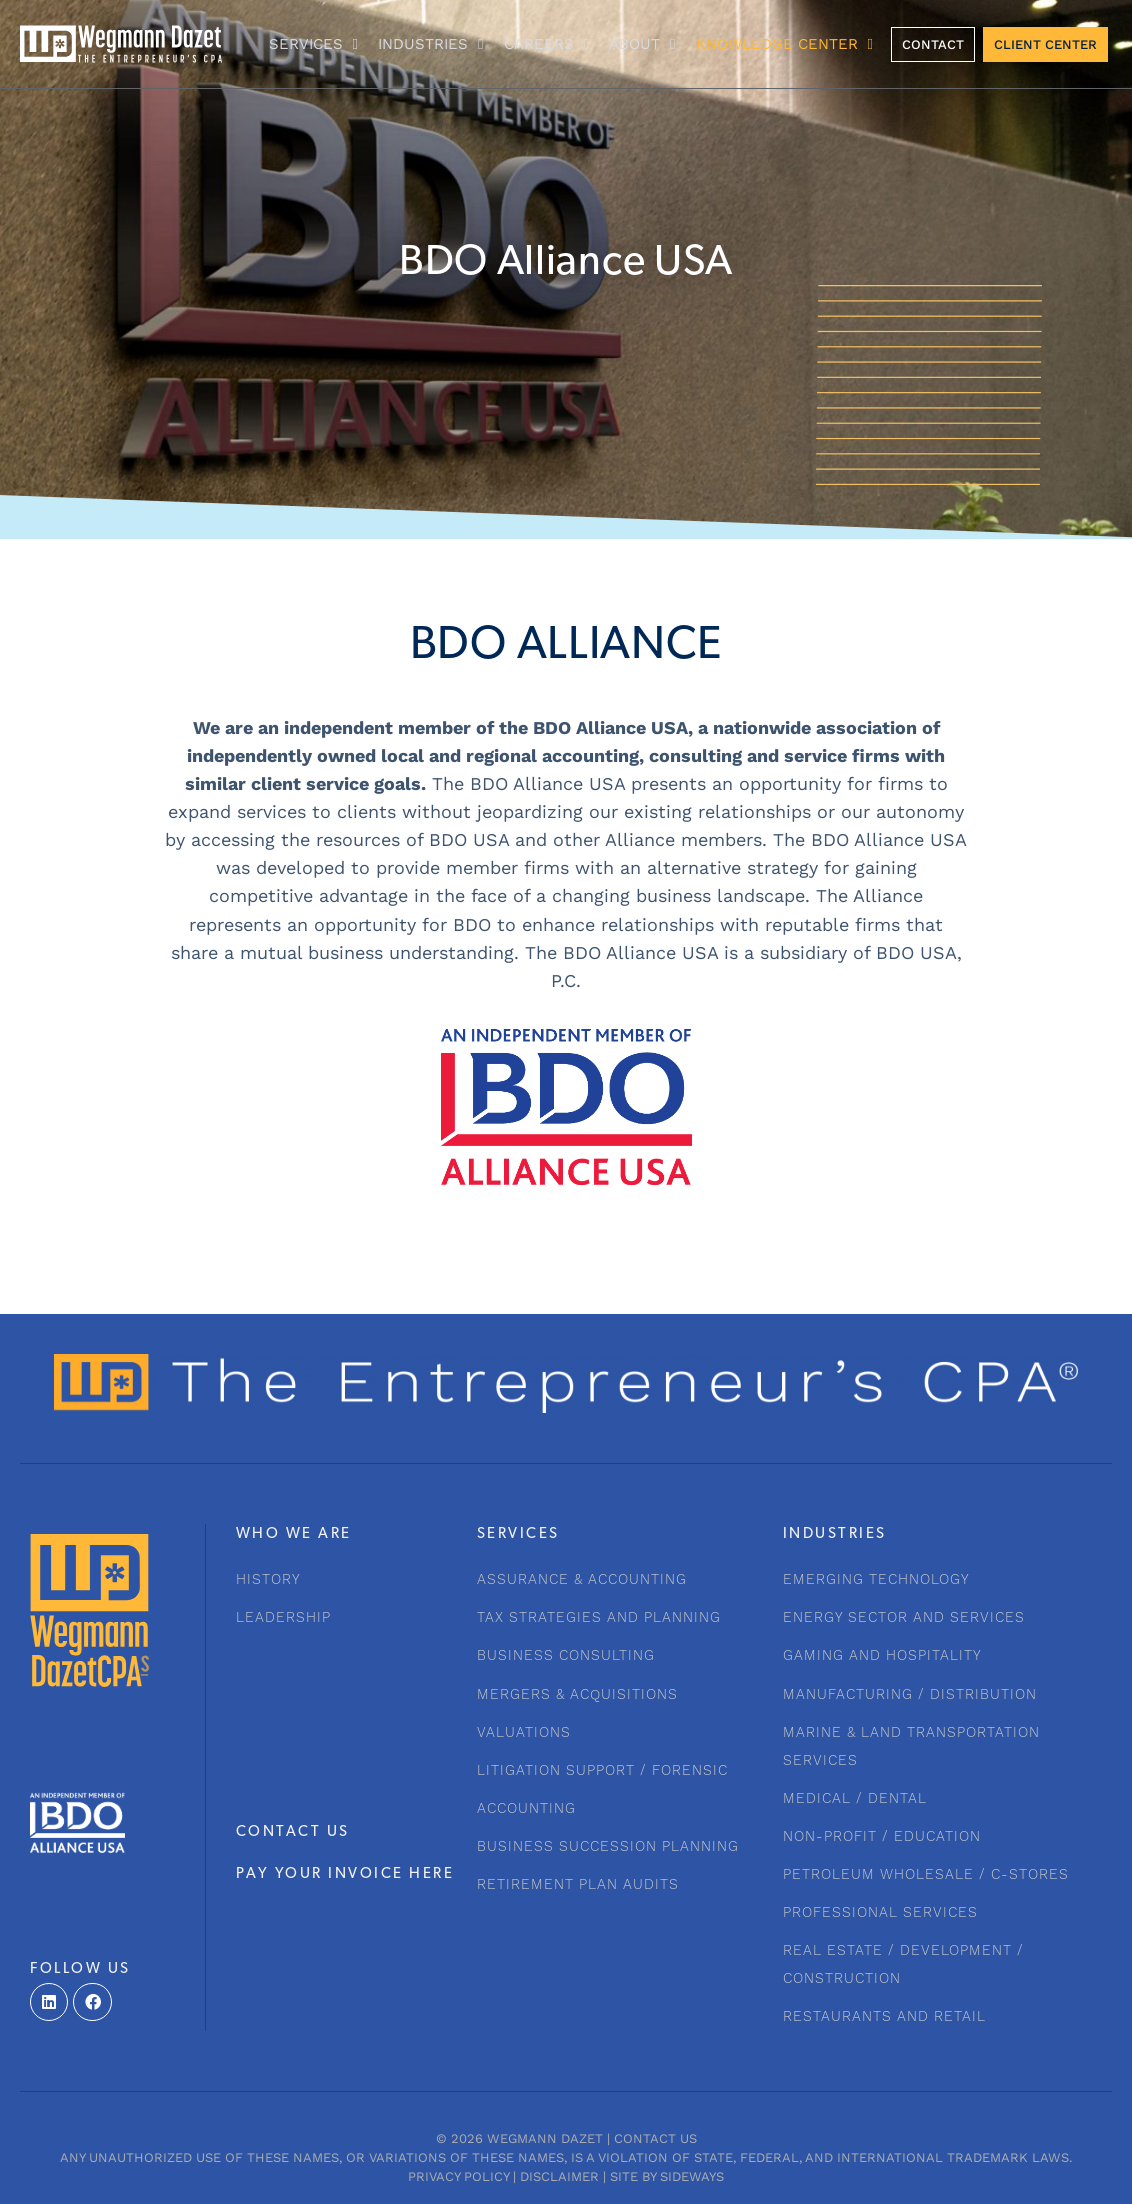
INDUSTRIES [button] (430, 44)
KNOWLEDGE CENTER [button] (784, 44)
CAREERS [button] (546, 44)
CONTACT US (293, 1832)
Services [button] (313, 44)
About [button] (642, 44)
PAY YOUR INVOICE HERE (345, 1874)
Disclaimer (559, 2176)
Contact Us (655, 2138)
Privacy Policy (458, 2176)
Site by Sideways (667, 2176)
